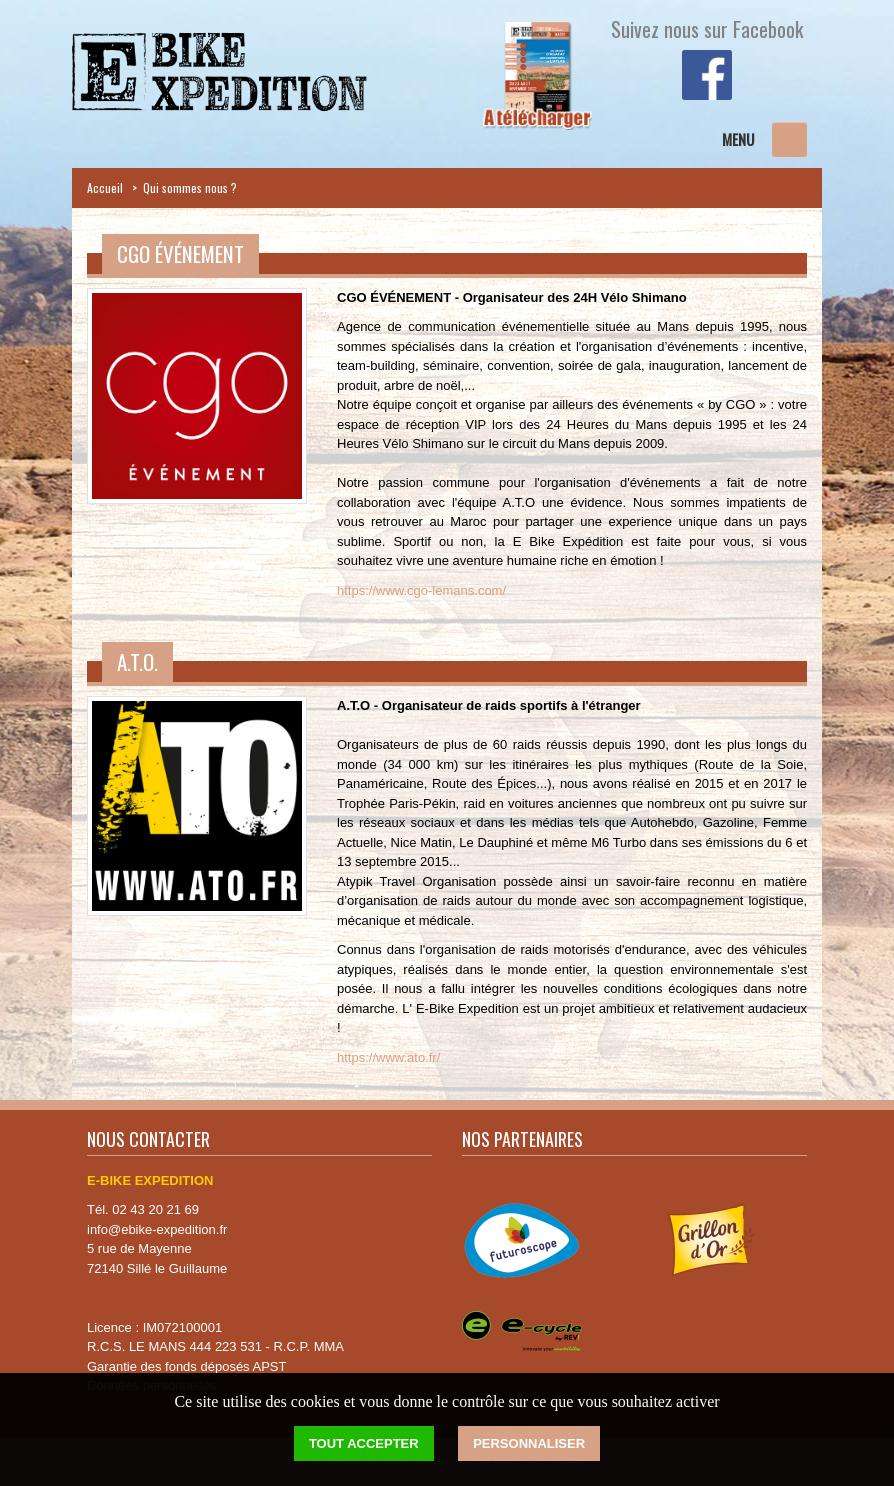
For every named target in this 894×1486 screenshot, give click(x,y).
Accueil (105, 187)
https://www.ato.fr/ (388, 1057)
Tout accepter (364, 1443)
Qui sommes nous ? (190, 187)
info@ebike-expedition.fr (157, 1229)
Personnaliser (529, 1443)
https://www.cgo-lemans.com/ (421, 590)
